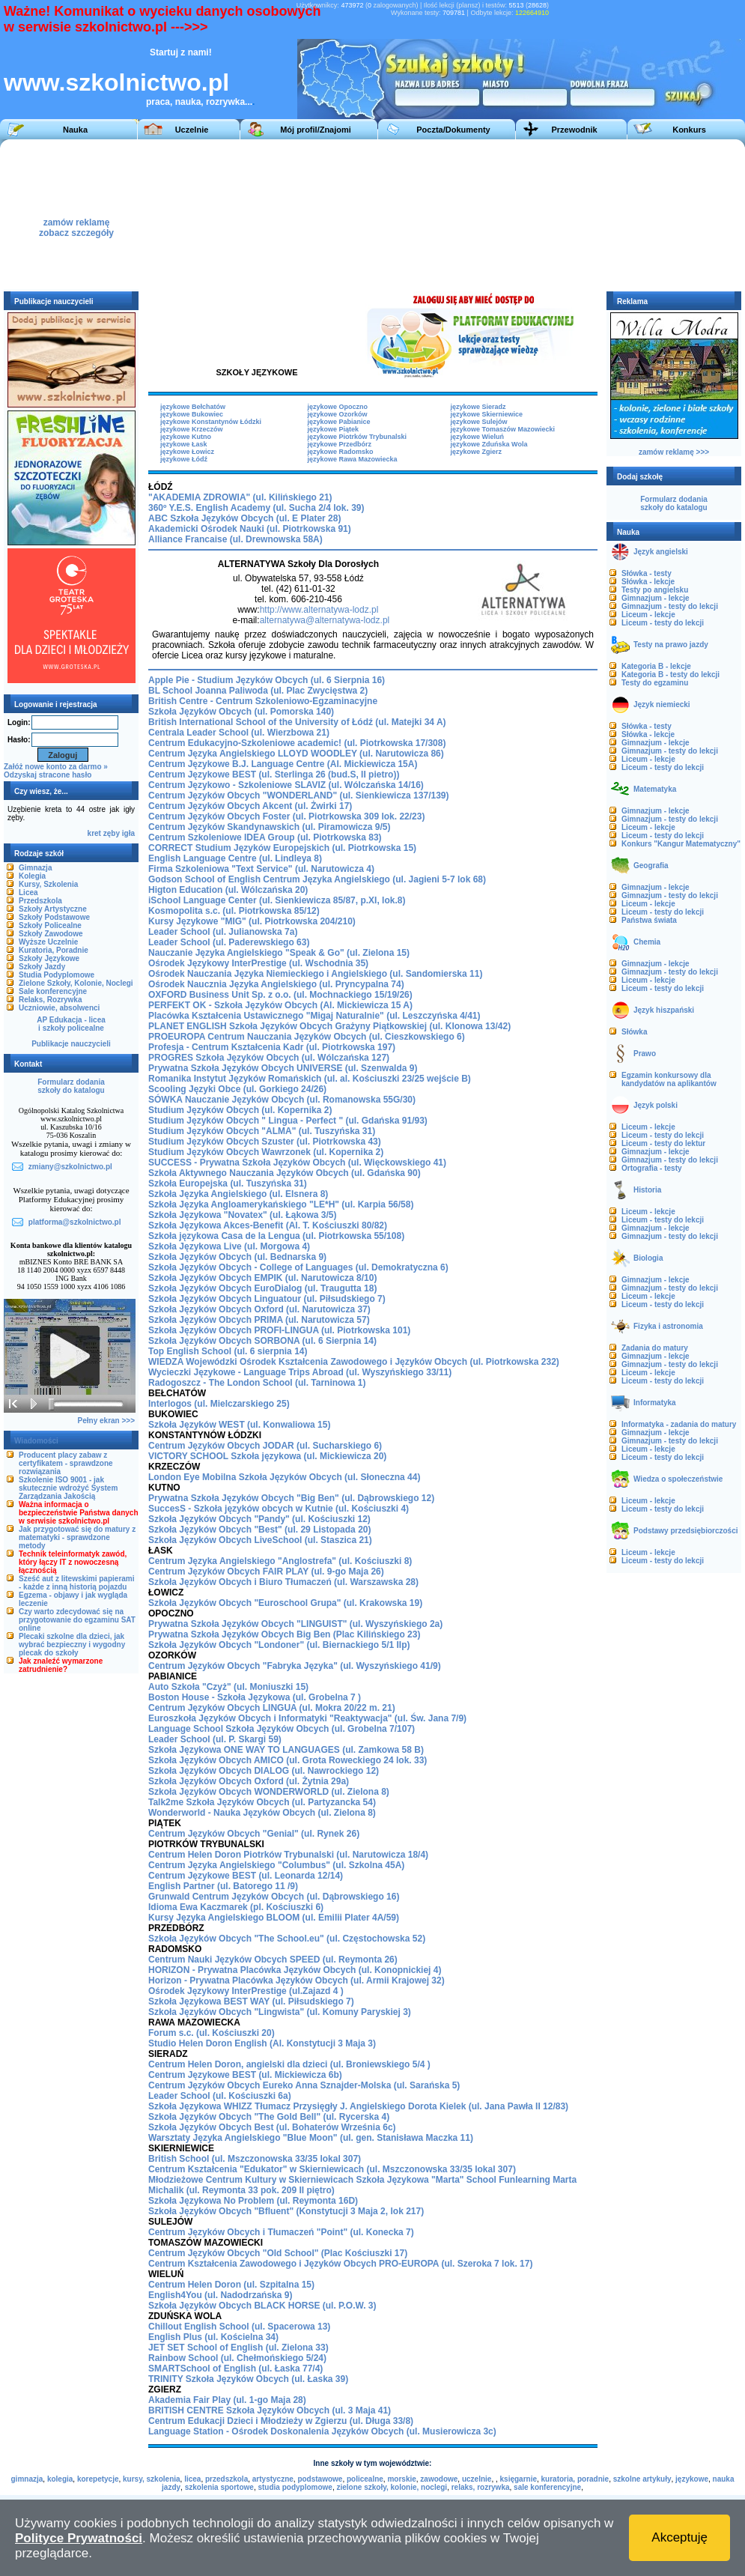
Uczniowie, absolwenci (59, 1008)
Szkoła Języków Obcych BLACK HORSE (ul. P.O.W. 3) (262, 2305)
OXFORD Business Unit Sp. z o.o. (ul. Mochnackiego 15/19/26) (280, 995)
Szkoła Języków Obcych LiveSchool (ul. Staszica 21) (260, 1540)
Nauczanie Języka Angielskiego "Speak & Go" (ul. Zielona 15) (279, 953)
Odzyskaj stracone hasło (47, 775)
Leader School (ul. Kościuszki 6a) (219, 2096)
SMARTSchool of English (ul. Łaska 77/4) (235, 2368)
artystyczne (273, 2479)
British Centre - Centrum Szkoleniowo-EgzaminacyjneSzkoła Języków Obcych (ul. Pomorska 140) (262, 706)
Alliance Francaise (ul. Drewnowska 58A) (235, 539)
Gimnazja (35, 868)
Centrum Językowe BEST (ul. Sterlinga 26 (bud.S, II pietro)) (273, 774)
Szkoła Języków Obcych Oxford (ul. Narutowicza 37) (259, 1309)
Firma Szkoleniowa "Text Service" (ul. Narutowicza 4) (261, 869)
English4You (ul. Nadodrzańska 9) (220, 2295)
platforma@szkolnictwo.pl (74, 1222)
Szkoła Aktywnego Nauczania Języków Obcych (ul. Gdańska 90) (284, 1173)
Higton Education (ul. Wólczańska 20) (228, 890)
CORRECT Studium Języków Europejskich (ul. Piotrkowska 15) (282, 848)
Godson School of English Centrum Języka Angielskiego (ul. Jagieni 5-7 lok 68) (317, 879)
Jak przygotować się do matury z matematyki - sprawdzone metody (77, 1537)
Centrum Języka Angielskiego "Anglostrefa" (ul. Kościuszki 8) (280, 1561)
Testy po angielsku (654, 590)
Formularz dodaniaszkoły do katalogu (70, 1086)
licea (192, 2479)
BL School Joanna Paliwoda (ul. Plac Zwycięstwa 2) (258, 690)
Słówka (634, 1032)
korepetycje (98, 2479)
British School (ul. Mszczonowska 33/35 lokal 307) (254, 2159)
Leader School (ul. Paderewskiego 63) (228, 942)
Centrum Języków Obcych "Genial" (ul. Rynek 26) (253, 1833)
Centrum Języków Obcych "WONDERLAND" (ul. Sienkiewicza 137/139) (298, 795)
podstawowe (319, 2479)
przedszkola (226, 2479)
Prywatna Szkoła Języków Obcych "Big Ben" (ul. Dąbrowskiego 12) (291, 1498)
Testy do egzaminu (654, 683)
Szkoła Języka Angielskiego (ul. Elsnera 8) (238, 1194)
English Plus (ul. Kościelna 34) (213, 2337)
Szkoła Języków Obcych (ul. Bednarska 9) (237, 1257)
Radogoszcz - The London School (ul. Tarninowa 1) (256, 1383)
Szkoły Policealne (50, 925)
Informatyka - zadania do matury (678, 1424)
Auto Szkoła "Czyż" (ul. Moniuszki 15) (228, 1687)
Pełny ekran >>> (106, 1420)
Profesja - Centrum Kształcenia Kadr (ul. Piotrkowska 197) (271, 1047)
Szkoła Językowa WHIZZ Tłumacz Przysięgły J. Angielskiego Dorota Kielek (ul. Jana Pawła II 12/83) (358, 2106)
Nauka (75, 129)
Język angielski (660, 552)
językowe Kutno (185, 436)
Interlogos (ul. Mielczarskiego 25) (219, 1403)
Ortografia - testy (651, 1168)
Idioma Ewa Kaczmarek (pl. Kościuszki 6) (235, 1907)
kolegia (60, 2479)
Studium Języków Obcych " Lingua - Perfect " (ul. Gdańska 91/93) (288, 1120)
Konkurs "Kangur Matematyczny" (681, 844)
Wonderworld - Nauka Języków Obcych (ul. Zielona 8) (262, 1812)
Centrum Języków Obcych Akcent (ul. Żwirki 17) (250, 806)
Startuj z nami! (181, 52)
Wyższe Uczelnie (48, 942)
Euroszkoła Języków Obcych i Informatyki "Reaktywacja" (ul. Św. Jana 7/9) (307, 1718)
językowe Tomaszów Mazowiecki (503, 429)
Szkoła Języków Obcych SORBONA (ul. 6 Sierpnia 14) (262, 1341)
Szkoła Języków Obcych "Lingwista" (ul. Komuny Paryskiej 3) (279, 2012)
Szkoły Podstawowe (54, 917)
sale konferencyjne (547, 2487)
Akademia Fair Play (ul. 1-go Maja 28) (227, 2400)
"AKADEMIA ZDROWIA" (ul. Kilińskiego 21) (240, 497)
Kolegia (32, 876)
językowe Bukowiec (191, 414)
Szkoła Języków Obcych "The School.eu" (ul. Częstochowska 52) (286, 1938)
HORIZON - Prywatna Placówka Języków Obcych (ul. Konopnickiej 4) (294, 1970)
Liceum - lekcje (648, 614)
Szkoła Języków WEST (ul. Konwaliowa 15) (239, 1424)
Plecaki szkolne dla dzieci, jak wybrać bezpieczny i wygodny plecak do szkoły (72, 1644)
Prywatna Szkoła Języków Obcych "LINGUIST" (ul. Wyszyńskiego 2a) (295, 1624)
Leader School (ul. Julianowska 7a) (222, 932)
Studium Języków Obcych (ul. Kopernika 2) (240, 1110)
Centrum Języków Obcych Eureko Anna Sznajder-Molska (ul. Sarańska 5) (304, 2085)
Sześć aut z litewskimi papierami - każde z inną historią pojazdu (77, 1583)
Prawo (644, 1053)
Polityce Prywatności (78, 2538)
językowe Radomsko (341, 451)
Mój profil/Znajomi (315, 129)
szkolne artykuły (642, 2479)
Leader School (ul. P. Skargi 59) (215, 1739)
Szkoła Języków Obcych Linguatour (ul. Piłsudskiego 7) (267, 1299)
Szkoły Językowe (49, 958)
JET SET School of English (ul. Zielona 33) (238, 2347)
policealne (365, 2479)
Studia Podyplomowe (56, 975)
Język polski (655, 1105)
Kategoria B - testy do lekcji (670, 674)
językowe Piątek (333, 429)
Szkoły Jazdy (42, 967)
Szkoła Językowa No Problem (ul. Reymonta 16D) (253, 2200)
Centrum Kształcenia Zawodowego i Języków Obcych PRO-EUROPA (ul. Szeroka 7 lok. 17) (340, 2263)
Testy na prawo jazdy (670, 644)
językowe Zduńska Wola (489, 444)
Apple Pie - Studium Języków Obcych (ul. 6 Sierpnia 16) (266, 680)
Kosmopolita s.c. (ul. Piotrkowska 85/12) (234, 911)
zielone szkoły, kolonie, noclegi (391, 2487)
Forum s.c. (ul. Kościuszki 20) (211, 2033)
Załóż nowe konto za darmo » (56, 767)
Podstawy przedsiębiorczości (685, 1531)
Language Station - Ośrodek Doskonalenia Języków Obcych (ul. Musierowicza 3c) (322, 2431)
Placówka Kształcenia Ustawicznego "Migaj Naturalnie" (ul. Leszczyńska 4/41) (314, 1015)
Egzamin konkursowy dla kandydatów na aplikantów (669, 1079)
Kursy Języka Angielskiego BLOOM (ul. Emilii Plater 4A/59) (273, 1917)
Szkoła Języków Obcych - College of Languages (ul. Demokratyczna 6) (298, 1267)
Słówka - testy (646, 573)
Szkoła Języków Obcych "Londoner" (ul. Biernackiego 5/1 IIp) (279, 1645)
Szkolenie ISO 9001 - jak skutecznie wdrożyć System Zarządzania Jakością (68, 1488)
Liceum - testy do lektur (663, 1143)
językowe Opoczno (338, 406)
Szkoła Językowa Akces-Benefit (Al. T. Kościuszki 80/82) (267, 1225)
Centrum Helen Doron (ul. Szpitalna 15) (231, 2284)
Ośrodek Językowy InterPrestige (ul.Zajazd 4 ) (246, 1991)
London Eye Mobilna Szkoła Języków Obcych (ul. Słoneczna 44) (284, 1477)
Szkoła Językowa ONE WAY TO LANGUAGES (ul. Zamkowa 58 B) (286, 1750)
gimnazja (27, 2479)
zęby (111, 833)
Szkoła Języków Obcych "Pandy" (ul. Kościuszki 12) (259, 1519)
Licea (28, 892)
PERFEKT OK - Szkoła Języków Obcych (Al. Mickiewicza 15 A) (280, 1005)
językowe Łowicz (187, 451)
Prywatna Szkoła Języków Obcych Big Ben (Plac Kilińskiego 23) (284, 1634)
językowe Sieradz (478, 406)
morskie (401, 2479)
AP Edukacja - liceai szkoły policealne (71, 1024)
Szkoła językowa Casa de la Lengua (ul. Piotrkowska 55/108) (276, 1236)
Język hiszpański (663, 1010)
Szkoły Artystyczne (53, 909)
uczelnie (476, 2479)
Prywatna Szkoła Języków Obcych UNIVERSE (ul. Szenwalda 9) (282, 1068)
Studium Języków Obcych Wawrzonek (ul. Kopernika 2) (265, 1152)
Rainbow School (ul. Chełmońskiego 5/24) (237, 2358)
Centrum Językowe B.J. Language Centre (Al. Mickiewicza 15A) (282, 764)
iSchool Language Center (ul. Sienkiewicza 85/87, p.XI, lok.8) (276, 900)
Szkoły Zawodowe (51, 934)
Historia (647, 1190)
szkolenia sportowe (219, 2487)
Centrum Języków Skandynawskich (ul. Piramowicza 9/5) (269, 827)
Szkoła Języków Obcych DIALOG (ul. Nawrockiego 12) (263, 1771)
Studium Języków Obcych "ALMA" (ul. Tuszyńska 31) (261, 1131)
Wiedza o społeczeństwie (678, 1479)
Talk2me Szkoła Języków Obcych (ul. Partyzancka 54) (262, 1802)
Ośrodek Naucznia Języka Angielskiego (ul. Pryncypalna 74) (276, 984)
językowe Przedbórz (340, 444)
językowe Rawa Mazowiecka (353, 459)
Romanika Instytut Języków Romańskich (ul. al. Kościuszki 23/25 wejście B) (309, 1078)
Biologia (648, 1258)
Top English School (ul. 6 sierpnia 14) (227, 1351)
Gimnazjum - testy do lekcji (669, 606)
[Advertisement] (413, 214)
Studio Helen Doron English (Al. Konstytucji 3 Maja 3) (262, 2043)
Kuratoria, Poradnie (53, 950)
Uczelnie (192, 129)
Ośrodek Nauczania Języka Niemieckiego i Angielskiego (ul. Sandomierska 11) (315, 974)
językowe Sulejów (479, 421)
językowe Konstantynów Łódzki (210, 421)
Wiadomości (36, 1441)
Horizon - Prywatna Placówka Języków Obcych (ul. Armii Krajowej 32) (296, 1980)
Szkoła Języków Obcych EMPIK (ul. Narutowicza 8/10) (262, 1278)
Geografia (651, 865)
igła (128, 833)
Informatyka (654, 1402)
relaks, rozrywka (480, 2487)
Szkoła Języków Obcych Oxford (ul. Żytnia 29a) (248, 1781)
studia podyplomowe (295, 2487)
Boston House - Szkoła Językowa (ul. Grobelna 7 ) (254, 1697)
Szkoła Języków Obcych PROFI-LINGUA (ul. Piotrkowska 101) (279, 1330)
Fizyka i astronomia (668, 1326)
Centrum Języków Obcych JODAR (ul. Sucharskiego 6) (265, 1445)
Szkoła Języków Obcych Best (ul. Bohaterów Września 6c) (272, 2127)
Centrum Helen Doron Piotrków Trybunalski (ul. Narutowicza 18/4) (288, 1854)
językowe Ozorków (338, 414)
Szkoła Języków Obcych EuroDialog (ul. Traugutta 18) (262, 1288)
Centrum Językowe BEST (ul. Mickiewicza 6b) (245, 2075)
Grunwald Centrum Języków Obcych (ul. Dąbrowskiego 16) (273, 1896)
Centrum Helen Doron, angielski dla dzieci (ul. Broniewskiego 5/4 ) (289, 2064)
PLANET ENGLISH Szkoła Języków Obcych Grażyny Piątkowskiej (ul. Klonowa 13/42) (329, 1026)
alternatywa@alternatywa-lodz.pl (325, 620)
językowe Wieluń (477, 436)
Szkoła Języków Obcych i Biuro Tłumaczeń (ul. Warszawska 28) (283, 1582)
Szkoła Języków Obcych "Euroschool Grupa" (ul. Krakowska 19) (285, 1603)
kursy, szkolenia (151, 2479)
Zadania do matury (654, 1348)
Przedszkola (40, 901)
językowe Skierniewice (487, 414)
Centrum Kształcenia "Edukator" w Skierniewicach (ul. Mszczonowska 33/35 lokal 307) (332, 2169)
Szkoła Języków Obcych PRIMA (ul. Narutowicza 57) (259, 1320)
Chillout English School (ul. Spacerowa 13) (239, 2326)
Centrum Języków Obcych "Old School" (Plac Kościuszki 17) (277, 2253)
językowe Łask (183, 444)
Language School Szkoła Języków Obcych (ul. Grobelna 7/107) (281, 1729)
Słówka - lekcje (648, 582)
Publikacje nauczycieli (71, 1044)
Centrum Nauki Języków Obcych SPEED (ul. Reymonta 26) (273, 1959)
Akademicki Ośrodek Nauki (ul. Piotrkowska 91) (249, 529)
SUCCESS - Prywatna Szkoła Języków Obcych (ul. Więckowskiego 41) (297, 1162)
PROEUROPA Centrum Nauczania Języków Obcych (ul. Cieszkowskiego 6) (306, 1036)
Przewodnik (574, 129)
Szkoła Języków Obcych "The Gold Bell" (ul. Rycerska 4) (268, 2117)
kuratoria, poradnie (575, 2479)
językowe (691, 2479)
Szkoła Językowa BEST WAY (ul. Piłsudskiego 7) (251, 2001)
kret (94, 833)
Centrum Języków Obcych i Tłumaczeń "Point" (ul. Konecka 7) (281, 2232)
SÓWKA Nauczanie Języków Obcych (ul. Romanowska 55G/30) (282, 1099)
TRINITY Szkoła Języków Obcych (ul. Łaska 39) (248, 2379)
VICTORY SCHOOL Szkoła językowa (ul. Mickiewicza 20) (267, 1456)
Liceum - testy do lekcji (662, 623)
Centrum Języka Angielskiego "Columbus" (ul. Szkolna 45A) (276, 1865)
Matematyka (654, 789)
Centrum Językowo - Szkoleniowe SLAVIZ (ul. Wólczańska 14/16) (286, 785)
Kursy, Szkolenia (48, 884)
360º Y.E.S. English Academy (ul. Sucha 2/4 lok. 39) (256, 508)
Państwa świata (649, 920)
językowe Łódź (183, 459)
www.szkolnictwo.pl (116, 82)
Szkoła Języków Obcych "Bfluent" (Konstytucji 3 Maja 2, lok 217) (286, 2211)
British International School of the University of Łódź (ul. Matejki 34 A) (297, 722)
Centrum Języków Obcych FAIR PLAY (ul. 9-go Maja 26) (266, 1571)
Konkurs (689, 129)
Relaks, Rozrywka (50, 999)
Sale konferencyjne (53, 991)
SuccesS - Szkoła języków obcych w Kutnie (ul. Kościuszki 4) (278, 1508)
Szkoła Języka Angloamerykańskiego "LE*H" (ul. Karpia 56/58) (280, 1204)
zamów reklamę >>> (674, 452)
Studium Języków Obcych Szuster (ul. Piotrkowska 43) (264, 1141)
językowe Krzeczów (191, 429)
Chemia (646, 942)
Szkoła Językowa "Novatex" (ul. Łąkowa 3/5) (242, 1215)
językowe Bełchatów (192, 406)
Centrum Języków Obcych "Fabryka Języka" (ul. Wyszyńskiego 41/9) (294, 1666)
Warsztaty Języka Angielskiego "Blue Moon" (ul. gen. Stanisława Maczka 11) (310, 2138)
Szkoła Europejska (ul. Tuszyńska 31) (227, 1183)
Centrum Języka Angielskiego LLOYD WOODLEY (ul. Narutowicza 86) (296, 753)
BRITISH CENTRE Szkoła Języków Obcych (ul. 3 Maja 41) (269, 2410)
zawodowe (438, 2479)
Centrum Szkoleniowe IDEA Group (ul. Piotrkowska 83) (265, 837)
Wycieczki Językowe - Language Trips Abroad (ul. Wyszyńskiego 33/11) (299, 1372)
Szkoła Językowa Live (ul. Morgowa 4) (229, 1246)
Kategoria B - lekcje (656, 666)
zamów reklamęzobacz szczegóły (76, 223)
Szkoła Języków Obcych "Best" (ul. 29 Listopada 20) (259, 1529)
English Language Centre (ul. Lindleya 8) (235, 858)
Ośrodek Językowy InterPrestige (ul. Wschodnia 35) (258, 963)
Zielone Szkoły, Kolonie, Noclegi (76, 983)
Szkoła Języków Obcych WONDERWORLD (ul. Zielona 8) (268, 1791)
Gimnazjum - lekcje (655, 598)
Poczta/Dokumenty (453, 129)
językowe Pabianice (339, 421)
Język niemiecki (661, 704)
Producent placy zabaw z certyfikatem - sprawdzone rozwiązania (66, 1463)
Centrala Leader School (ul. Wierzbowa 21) (238, 732)
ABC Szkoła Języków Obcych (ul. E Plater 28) (244, 518)
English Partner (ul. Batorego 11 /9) (223, 1886)
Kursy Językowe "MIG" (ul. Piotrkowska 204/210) (252, 921)
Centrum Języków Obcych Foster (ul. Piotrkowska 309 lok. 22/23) (286, 816)
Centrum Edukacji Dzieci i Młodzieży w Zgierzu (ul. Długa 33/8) (280, 2421)
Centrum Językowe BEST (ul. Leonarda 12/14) (245, 1875)
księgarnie (518, 2479)
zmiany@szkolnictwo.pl (70, 1167)
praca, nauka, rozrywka (195, 102)
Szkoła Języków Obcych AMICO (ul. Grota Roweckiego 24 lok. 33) (287, 1760)
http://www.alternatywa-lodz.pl (319, 609)
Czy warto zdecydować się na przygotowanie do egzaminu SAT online (77, 1619)
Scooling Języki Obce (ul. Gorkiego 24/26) (237, 1089)
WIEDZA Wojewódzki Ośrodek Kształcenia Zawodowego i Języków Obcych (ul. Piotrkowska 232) (353, 1362)
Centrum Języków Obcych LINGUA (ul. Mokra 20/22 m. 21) (271, 1708)
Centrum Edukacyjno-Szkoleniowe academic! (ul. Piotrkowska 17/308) (297, 743)
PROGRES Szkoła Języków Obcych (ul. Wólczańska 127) (268, 1057)
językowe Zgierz (476, 451)
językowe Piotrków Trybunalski (357, 436)
